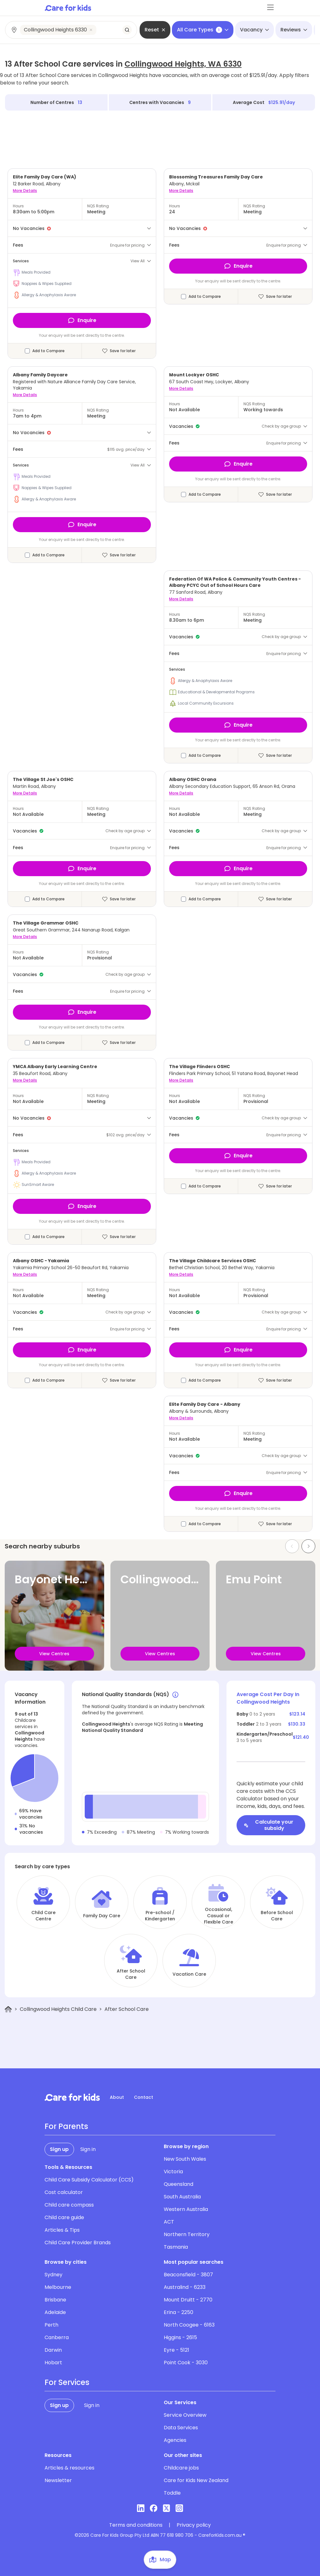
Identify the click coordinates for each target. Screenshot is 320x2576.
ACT (169, 2221)
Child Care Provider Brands (78, 2242)
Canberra (57, 2337)
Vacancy (254, 29)
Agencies (175, 2440)
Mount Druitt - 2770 (188, 2299)
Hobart (53, 2362)
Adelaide (55, 2312)
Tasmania (176, 2247)
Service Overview (185, 2415)
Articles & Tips (62, 2230)
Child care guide (64, 2217)
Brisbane (55, 2299)
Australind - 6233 (184, 2287)
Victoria (173, 2171)
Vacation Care (189, 1974)
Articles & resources (69, 2467)
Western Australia (186, 2209)
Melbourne (58, 2287)
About (117, 2097)
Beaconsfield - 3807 (188, 2274)
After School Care (131, 1974)
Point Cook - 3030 (186, 2362)
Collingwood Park (169, 1579)
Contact (143, 2097)
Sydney (53, 2274)
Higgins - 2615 (180, 2337)
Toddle (172, 2493)
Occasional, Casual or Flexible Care (218, 1915)
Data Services (181, 2427)
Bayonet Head (54, 1579)
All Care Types (202, 29)
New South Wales (185, 2159)
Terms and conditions (136, 2525)
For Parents (66, 2126)
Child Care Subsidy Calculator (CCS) (89, 2179)
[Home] (8, 2009)
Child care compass (69, 2204)
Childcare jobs (181, 2467)
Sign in (88, 2149)
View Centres (54, 1654)
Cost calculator (64, 2192)
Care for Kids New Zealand (196, 2480)
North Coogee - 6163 (189, 2324)
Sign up (59, 2149)
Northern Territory (187, 2234)
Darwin (53, 2350)
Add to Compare (48, 350)
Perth (51, 2324)
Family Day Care (101, 1916)
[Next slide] (308, 1546)
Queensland (178, 2184)
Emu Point (254, 1579)
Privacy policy (194, 2525)
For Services (67, 2382)
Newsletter (58, 2480)
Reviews (293, 29)
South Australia (182, 2196)
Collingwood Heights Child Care (58, 2009)
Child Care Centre (43, 1915)
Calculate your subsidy (268, 1825)
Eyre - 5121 (176, 2350)
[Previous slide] (292, 1546)
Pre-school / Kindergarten (160, 1915)
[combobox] (71, 30)
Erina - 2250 (178, 2312)
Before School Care (277, 1915)
